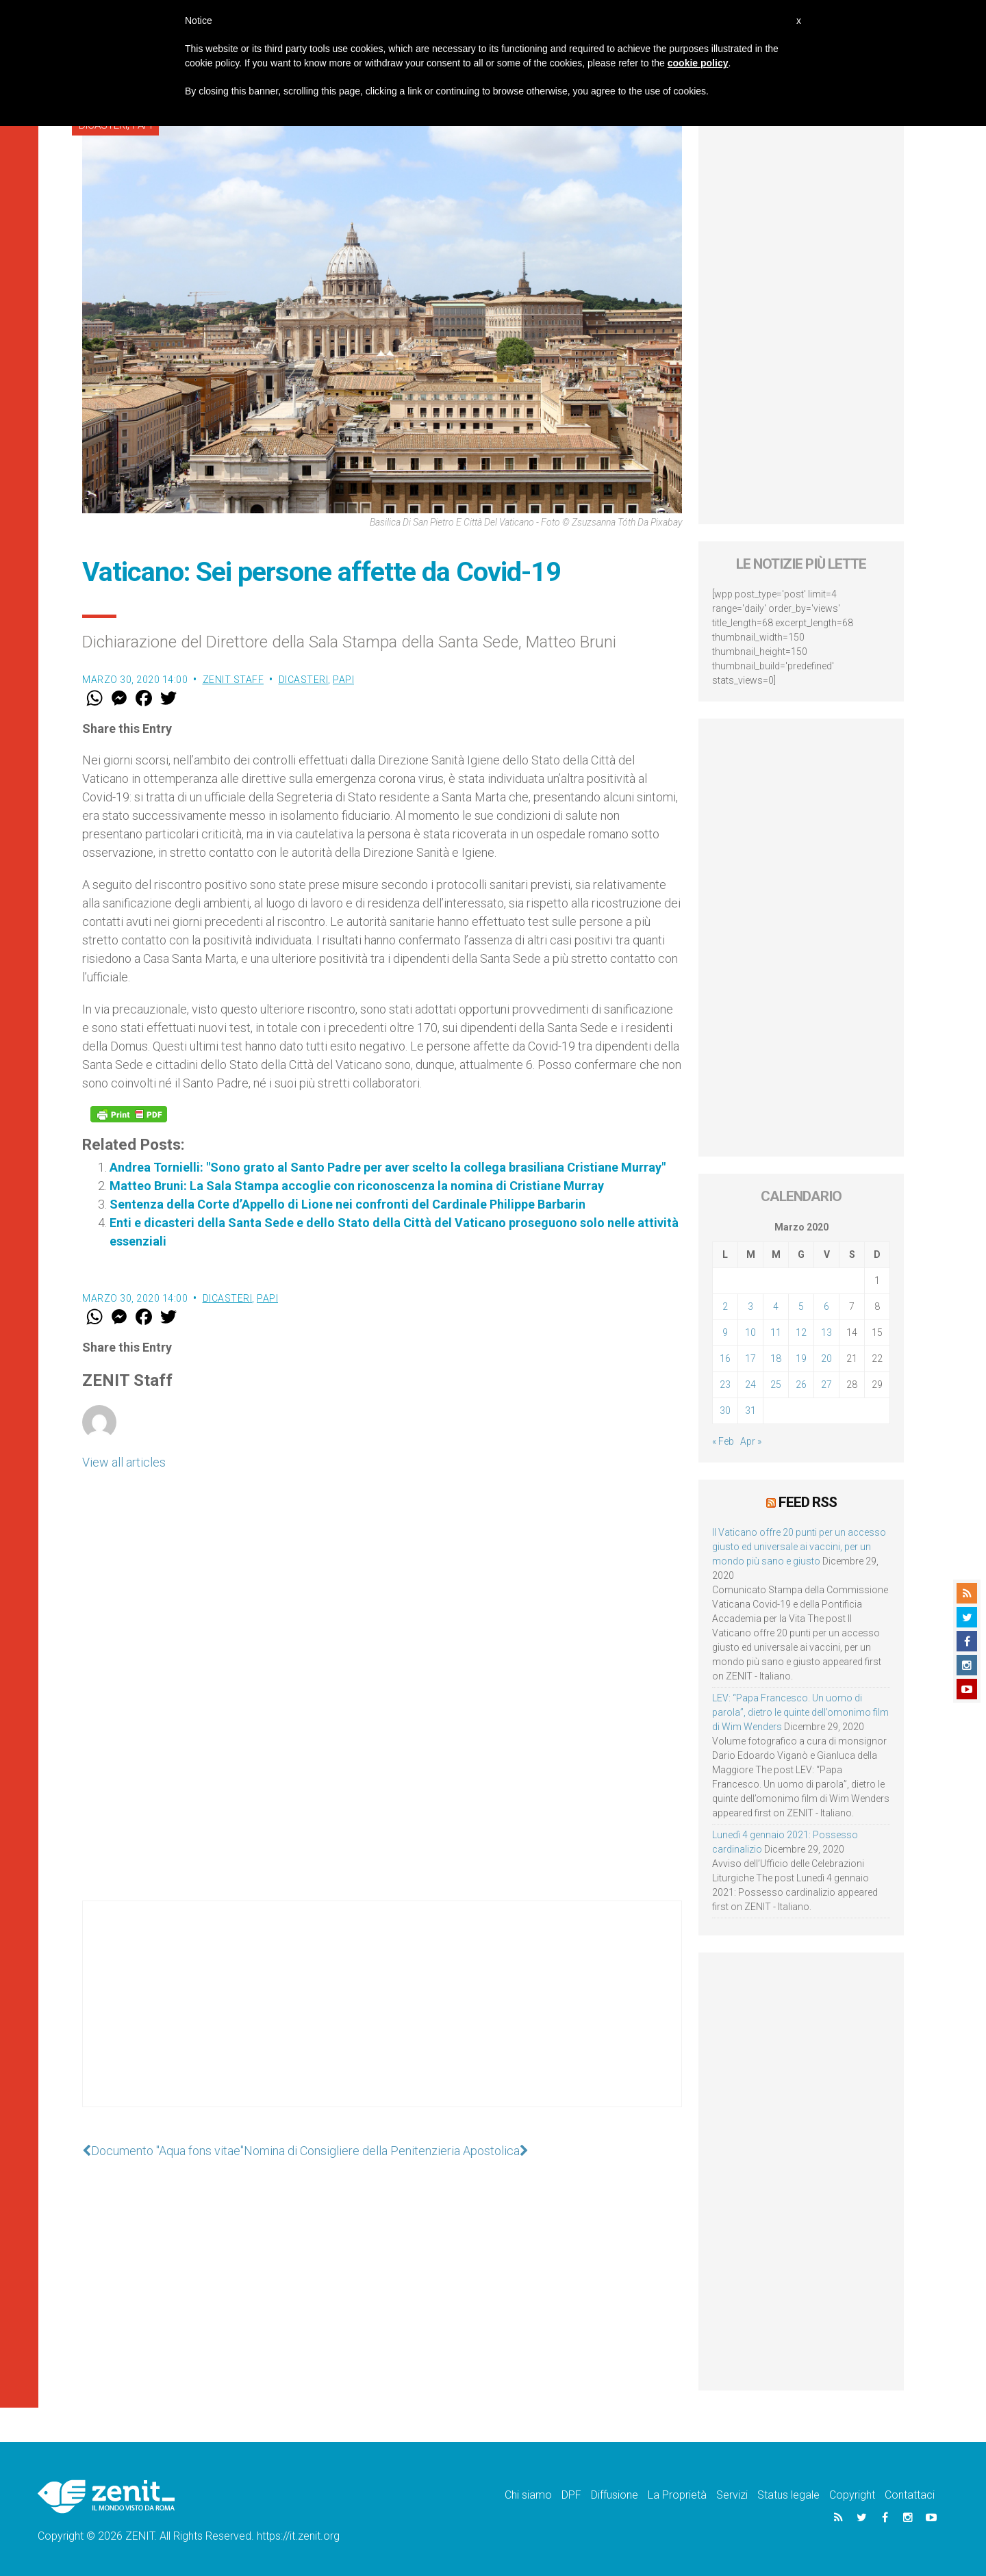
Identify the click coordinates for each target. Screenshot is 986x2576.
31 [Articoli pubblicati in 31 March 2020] (750, 1410)
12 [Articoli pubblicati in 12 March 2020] (801, 1332)
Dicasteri (304, 679)
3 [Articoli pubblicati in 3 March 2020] (750, 1306)
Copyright (852, 2494)
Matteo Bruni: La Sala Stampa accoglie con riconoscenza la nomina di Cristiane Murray (357, 1185)
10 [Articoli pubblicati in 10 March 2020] (750, 1332)
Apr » (750, 1441)
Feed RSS (808, 1502)
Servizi (732, 2494)
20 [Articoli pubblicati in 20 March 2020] (826, 1358)
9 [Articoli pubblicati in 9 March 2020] (725, 1332)
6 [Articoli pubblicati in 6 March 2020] (826, 1306)
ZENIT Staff (233, 679)
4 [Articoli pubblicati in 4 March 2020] (776, 1306)
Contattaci (910, 2494)
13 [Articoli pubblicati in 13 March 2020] (826, 1332)
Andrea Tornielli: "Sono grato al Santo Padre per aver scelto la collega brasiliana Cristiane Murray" (388, 1167)
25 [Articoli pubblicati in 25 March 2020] (775, 1384)
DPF (571, 2494)
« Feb (723, 1441)
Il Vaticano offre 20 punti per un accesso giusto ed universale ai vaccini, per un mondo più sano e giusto (799, 1547)
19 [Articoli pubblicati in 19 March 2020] (801, 1358)
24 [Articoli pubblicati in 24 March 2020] (750, 1384)
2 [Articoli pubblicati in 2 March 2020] (725, 1306)
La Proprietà (677, 2494)
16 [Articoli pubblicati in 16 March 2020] (725, 1358)
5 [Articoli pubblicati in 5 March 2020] (801, 1306)
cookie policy (698, 62)
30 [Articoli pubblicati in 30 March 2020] (725, 1410)
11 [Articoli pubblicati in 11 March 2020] (775, 1332)
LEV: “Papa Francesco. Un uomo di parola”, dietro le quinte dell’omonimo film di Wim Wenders (800, 1712)
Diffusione (614, 2494)
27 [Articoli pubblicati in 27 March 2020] (826, 1384)
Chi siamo (528, 2494)
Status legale (788, 2494)
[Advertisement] (382, 2017)
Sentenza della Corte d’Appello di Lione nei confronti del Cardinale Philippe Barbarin (347, 1204)
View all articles (124, 1462)
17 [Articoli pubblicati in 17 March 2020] (750, 1358)
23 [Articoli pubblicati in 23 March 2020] (725, 1384)
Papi (343, 679)
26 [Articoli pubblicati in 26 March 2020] (801, 1384)
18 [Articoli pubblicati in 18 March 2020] (775, 1358)
